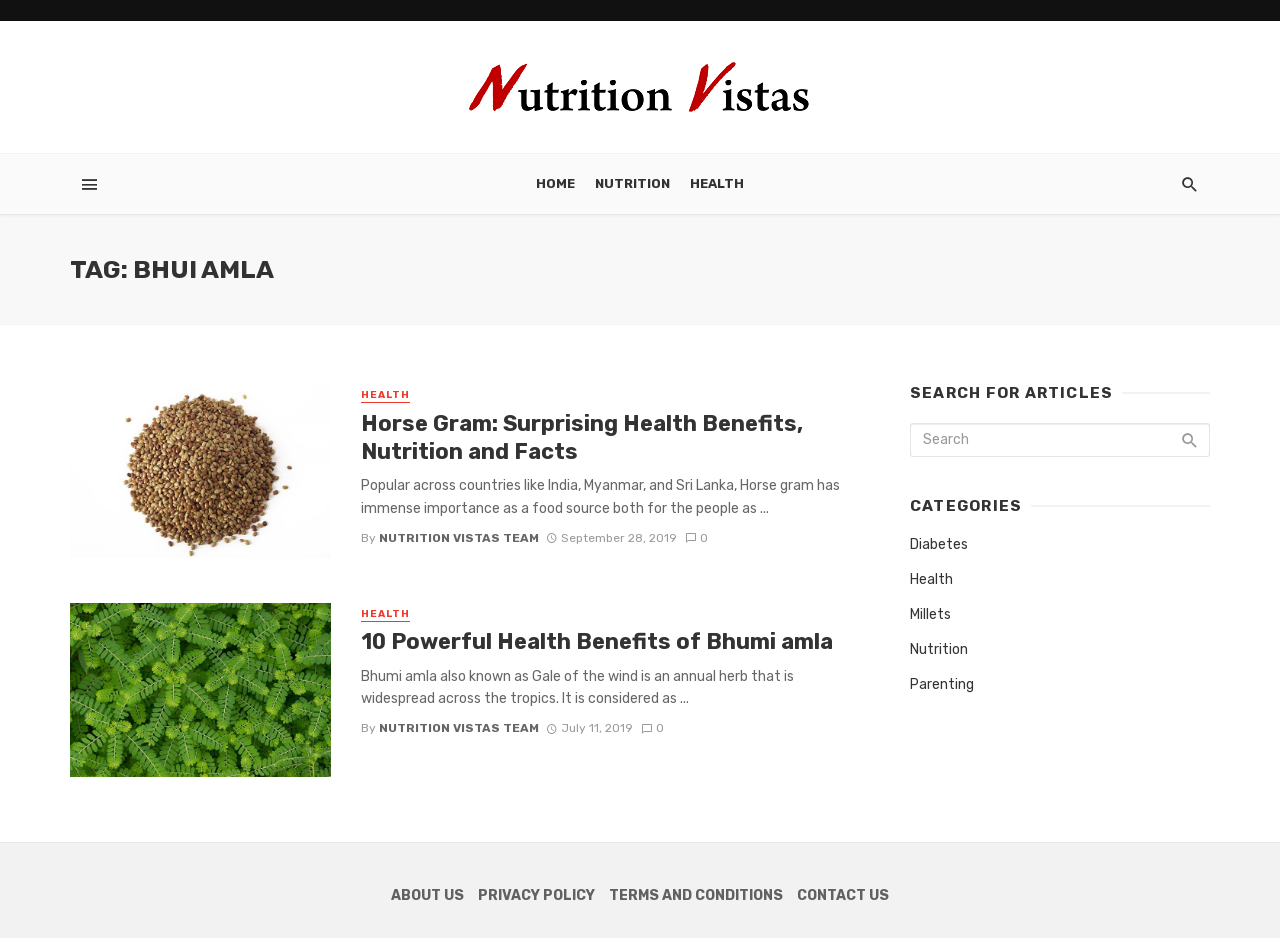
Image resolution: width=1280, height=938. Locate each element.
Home (555, 183)
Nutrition (632, 183)
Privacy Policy (536, 895)
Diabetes (939, 544)
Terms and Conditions (696, 895)
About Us (427, 895)
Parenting (942, 684)
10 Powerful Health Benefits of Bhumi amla (597, 641)
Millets (930, 614)
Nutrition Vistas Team (459, 538)
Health (717, 183)
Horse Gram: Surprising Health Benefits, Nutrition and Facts (582, 437)
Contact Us (843, 895)
